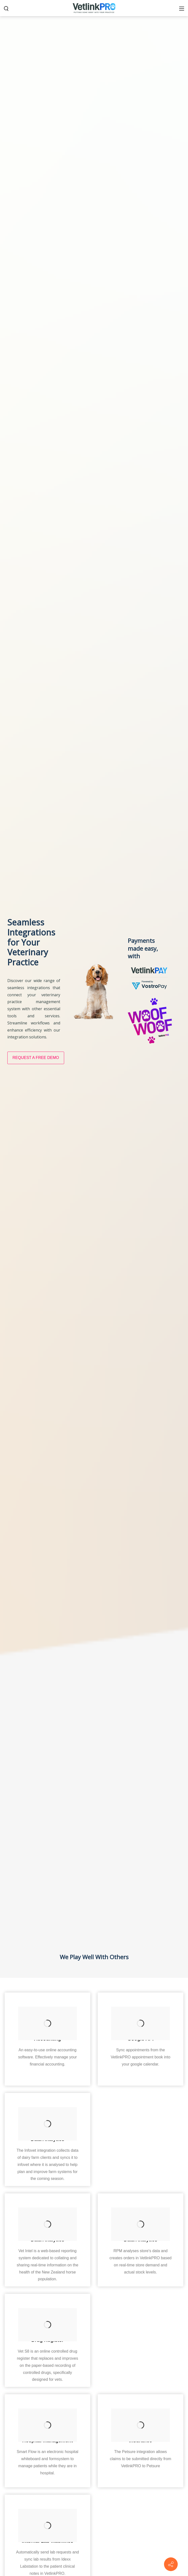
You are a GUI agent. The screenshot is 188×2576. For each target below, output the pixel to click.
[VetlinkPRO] (94, 7)
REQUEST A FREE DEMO (35, 1058)
